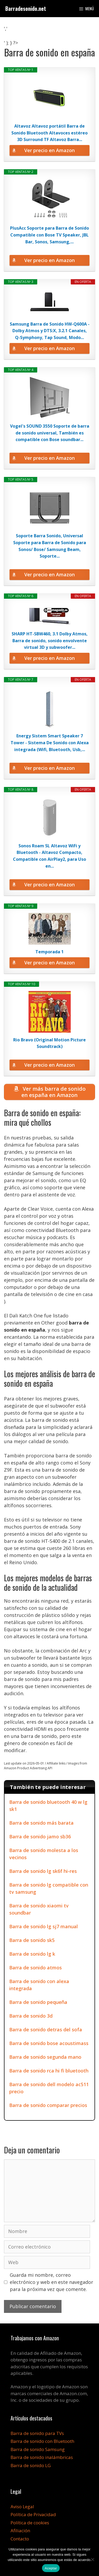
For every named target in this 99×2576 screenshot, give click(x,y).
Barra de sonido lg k (32, 1954)
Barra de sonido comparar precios (48, 2105)
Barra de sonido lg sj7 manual (43, 1926)
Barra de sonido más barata (41, 1823)
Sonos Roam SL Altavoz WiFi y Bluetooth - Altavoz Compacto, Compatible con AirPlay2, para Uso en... (49, 856)
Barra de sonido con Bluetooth (42, 2441)
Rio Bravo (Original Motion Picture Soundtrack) (49, 1043)
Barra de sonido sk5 (32, 1940)
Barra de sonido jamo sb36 (40, 1836)
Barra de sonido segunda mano (45, 2057)
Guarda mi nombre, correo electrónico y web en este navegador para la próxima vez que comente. (51, 2282)
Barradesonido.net (25, 8)
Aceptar (51, 2568)
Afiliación (20, 2530)
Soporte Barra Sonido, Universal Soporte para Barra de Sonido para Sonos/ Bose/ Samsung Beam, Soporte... (49, 546)
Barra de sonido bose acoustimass (48, 2043)
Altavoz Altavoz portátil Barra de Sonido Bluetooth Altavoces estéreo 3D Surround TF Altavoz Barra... (49, 132)
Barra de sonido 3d (31, 2016)
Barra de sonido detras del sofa (45, 2029)
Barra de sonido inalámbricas (42, 2457)
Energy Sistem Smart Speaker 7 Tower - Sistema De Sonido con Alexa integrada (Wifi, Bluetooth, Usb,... (50, 742)
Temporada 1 (49, 952)
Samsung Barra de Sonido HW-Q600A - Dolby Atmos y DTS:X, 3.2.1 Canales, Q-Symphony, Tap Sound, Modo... (49, 330)
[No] (92, 2559)
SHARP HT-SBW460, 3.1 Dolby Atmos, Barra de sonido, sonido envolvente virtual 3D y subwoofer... (50, 640)
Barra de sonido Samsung (38, 2449)
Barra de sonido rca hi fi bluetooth (48, 2070)
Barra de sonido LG (31, 2465)
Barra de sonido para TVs (37, 2433)
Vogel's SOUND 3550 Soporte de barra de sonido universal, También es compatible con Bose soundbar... (49, 432)
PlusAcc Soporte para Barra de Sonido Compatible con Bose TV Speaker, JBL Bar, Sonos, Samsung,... (49, 234)
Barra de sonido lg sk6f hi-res (43, 1871)
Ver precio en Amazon (49, 150)
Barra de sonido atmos (35, 1967)
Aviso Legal (22, 2506)
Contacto (20, 2539)
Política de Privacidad (33, 2514)
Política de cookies (30, 2523)
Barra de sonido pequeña (38, 2002)
